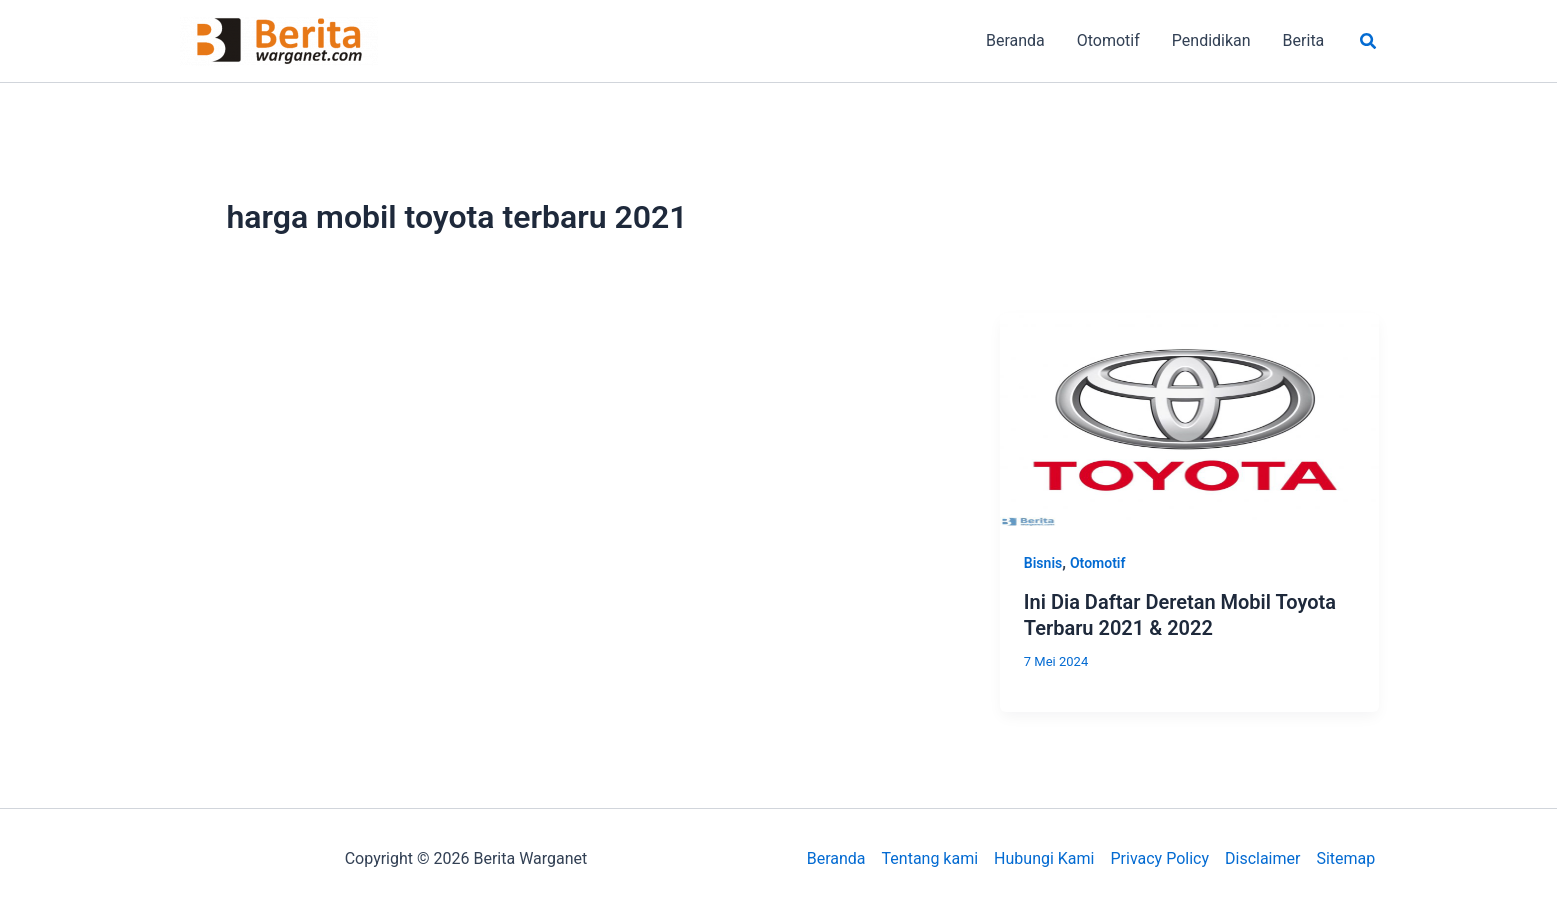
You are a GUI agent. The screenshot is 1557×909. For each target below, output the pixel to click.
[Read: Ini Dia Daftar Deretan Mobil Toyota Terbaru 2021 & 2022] (1189, 418)
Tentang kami (930, 858)
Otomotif (1098, 563)
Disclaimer (1262, 858)
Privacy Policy (1160, 858)
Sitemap (1345, 858)
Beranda (836, 858)
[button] (1369, 41)
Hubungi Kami (1044, 858)
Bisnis (1043, 563)
